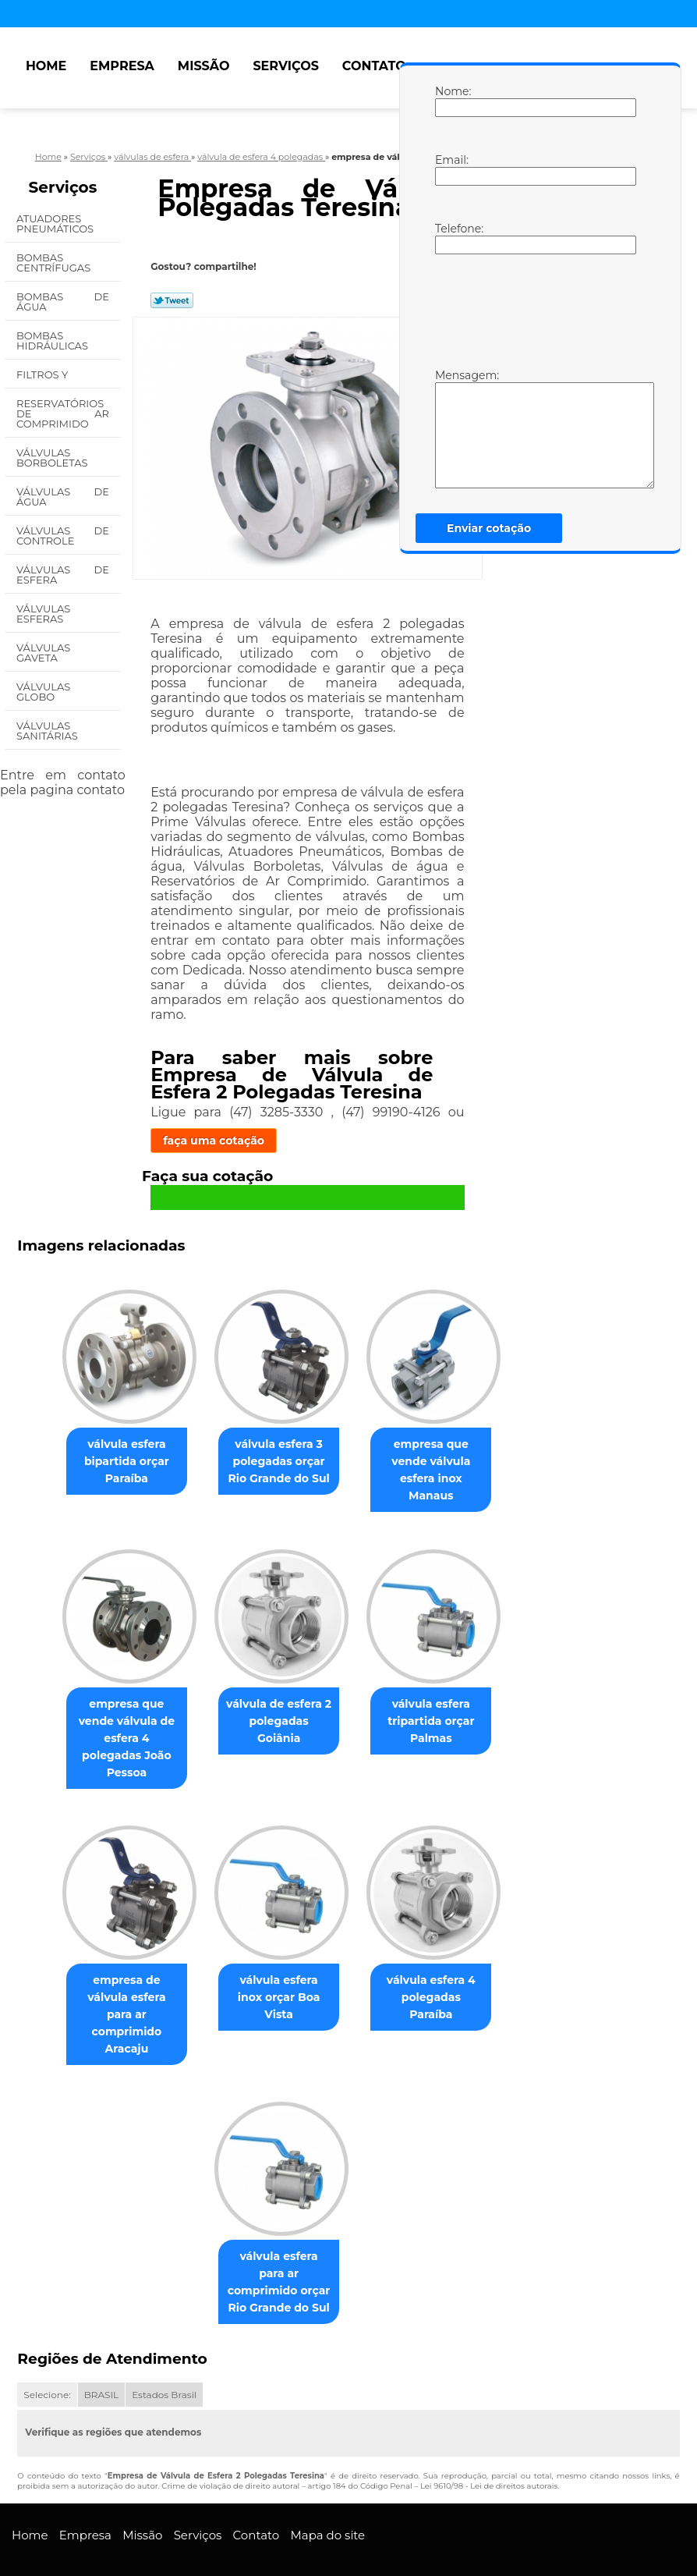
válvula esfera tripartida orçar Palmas (437, 1707)
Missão (204, 66)
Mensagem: (450, 428)
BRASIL (101, 2349)
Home (46, 66)
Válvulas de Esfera (62, 574)
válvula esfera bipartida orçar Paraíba (120, 1463)
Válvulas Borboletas (53, 457)
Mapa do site (327, 2489)
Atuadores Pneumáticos (56, 223)
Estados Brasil (164, 2349)
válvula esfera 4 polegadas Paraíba (437, 1959)
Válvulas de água (62, 496)
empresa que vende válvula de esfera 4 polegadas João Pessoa (120, 1715)
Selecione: (46, 2349)
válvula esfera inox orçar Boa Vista (278, 1959)
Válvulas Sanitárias (48, 730)
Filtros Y (43, 374)
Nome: (450, 100)
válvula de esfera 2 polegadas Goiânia (278, 1698)
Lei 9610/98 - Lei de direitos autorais (488, 2441)
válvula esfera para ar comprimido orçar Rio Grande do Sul (278, 2236)
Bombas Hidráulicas (53, 340)
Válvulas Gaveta (43, 652)
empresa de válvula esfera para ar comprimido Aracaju (120, 1976)
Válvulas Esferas (43, 613)
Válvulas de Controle (62, 535)
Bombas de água (62, 301)
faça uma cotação (213, 1141)
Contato (374, 66)
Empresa (122, 66)
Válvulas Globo (43, 691)
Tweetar (171, 300)
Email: (450, 169)
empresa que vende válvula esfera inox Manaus (437, 1463)
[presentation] (534, 309)
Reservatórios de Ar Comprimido (62, 413)
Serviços (285, 66)
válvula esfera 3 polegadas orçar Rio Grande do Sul (278, 1463)
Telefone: (450, 238)
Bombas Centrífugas (55, 262)
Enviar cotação (489, 528)
